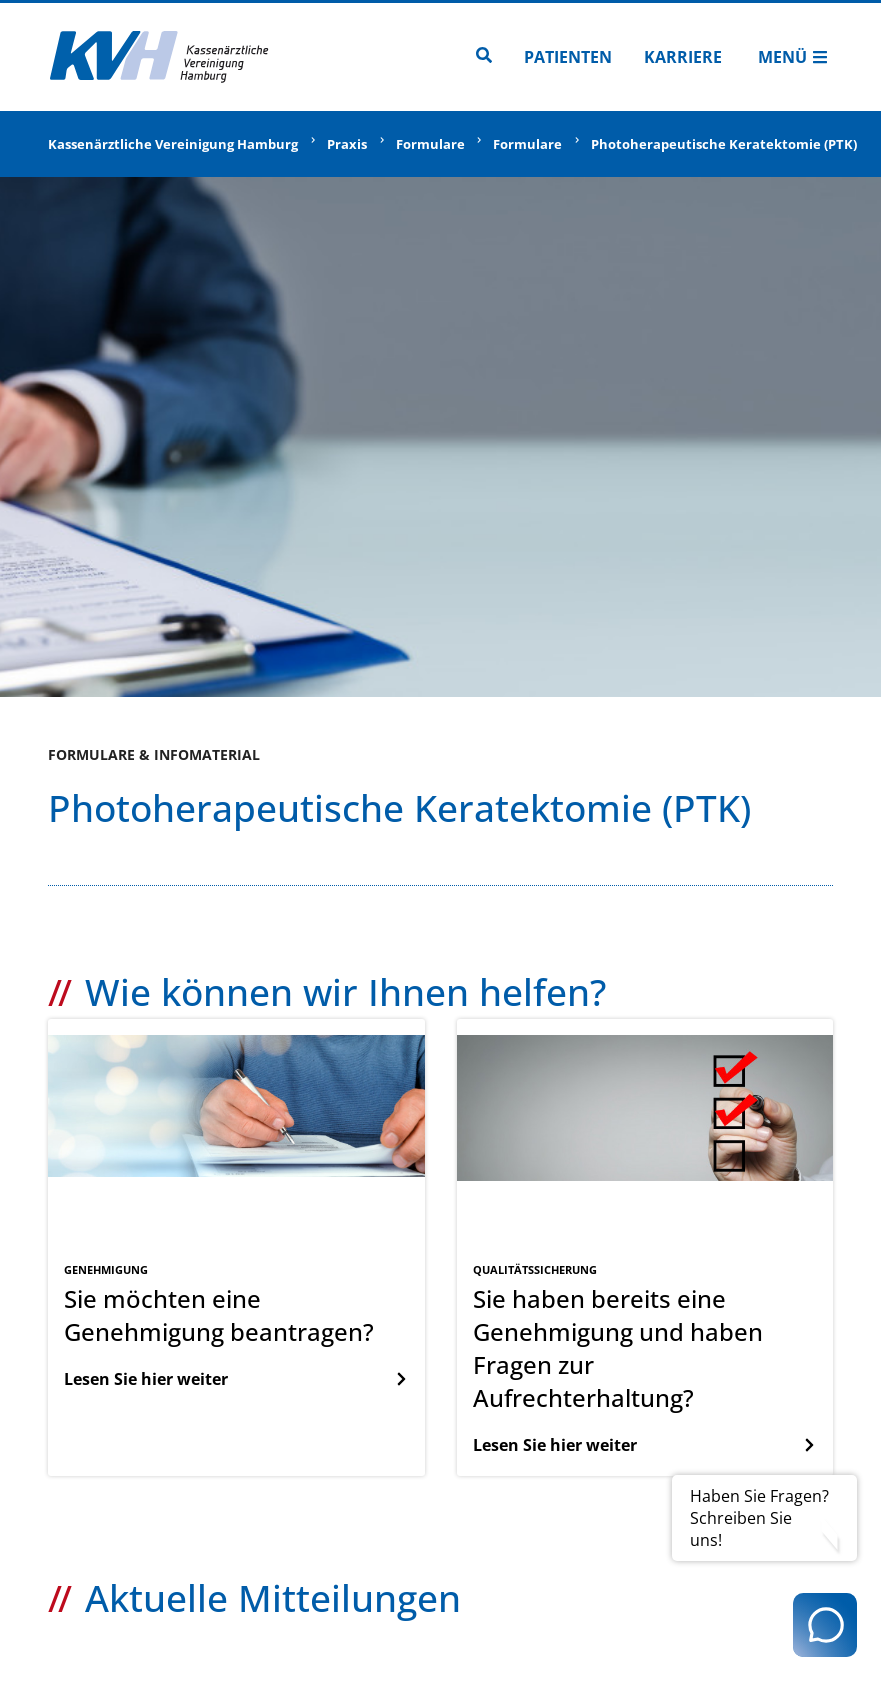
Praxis (347, 144)
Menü (793, 57)
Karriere (683, 57)
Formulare (430, 144)
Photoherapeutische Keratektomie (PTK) (724, 144)
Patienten (568, 57)
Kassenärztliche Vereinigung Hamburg (173, 144)
